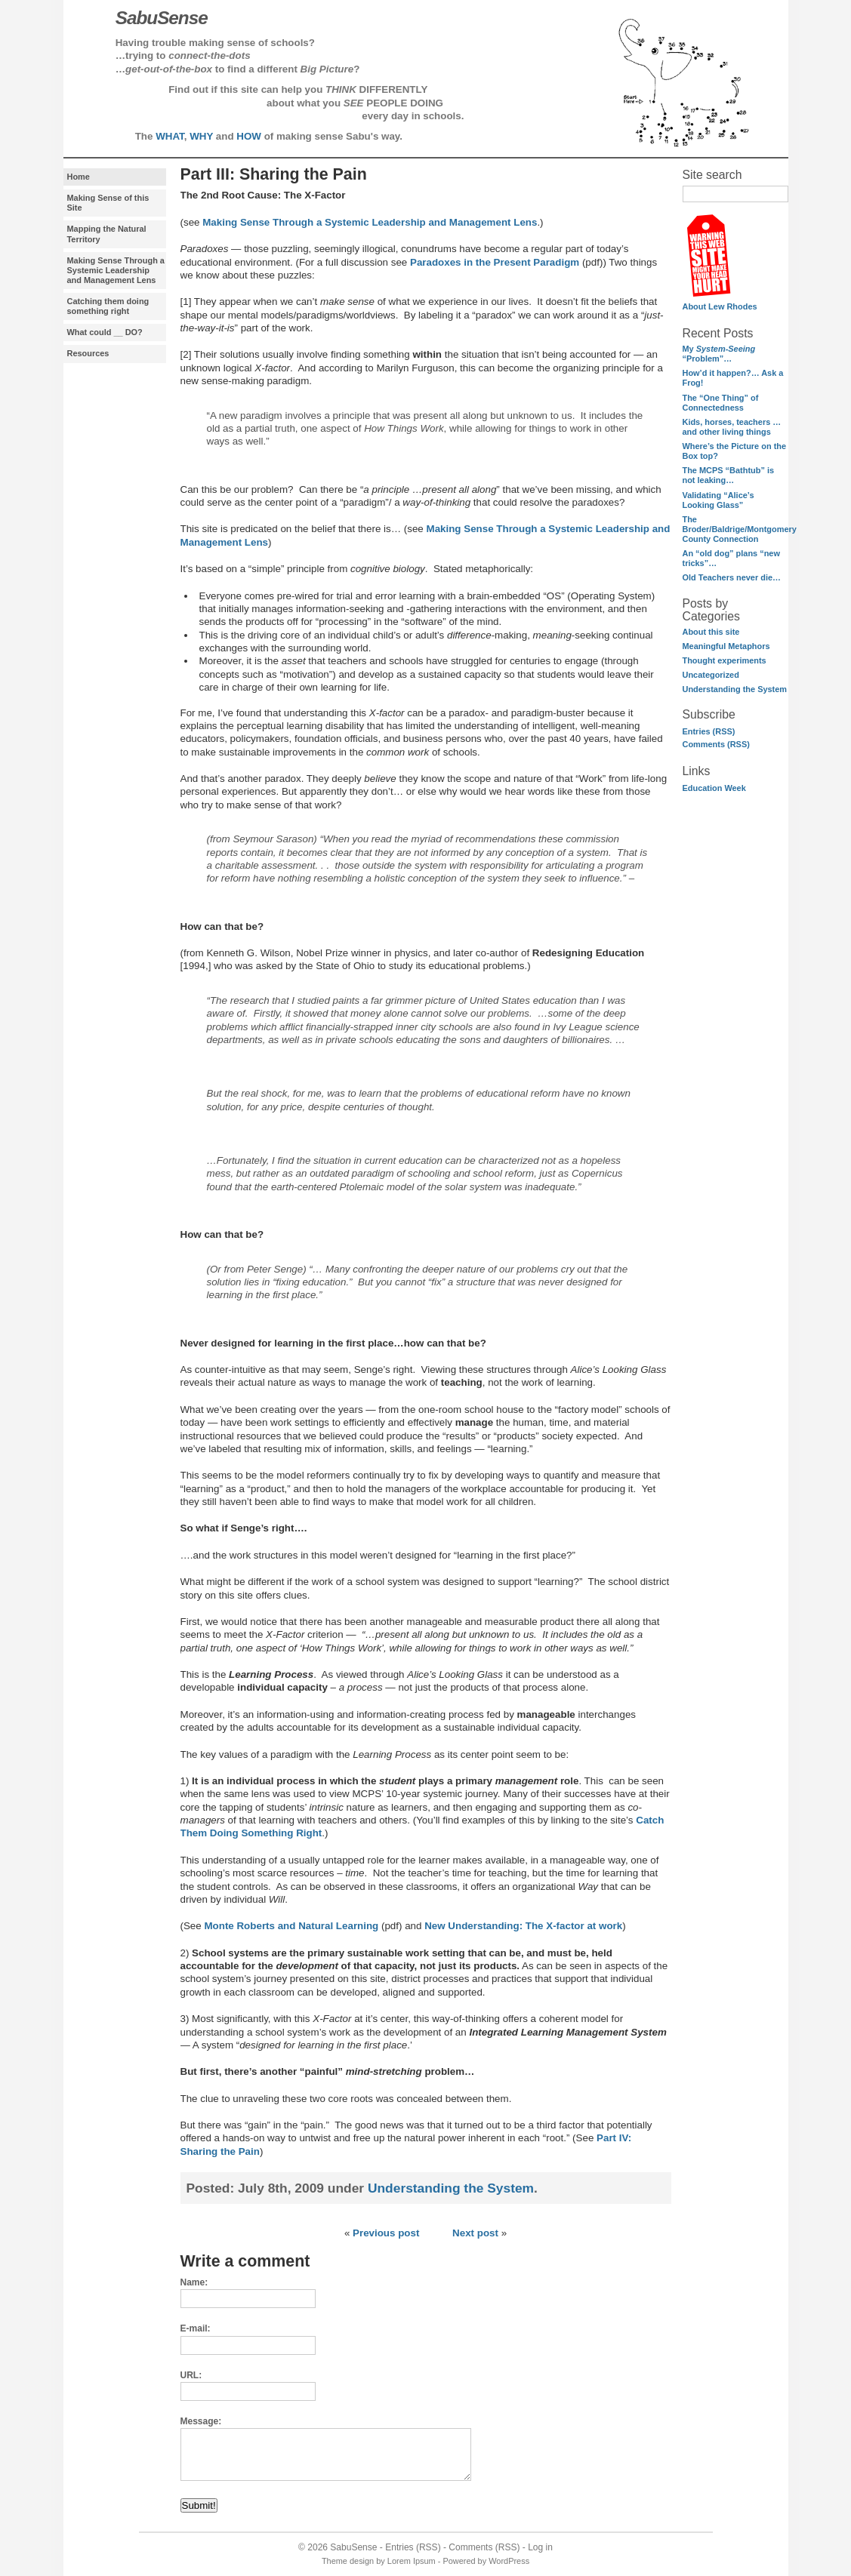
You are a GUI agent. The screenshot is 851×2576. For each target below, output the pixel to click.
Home (78, 176)
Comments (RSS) (716, 744)
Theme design (348, 2560)
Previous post (386, 2233)
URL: (191, 2375)
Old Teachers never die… (732, 577)
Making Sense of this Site (108, 202)
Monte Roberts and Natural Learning (291, 1925)
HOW (248, 136)
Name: (194, 2282)
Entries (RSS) (709, 731)
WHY (201, 136)
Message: (201, 2421)
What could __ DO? (105, 332)
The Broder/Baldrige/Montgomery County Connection (740, 529)
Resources (88, 353)
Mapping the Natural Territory (106, 233)
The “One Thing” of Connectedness (721, 402)
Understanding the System (735, 689)
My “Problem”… (719, 353)
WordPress (509, 2560)
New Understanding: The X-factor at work (523, 1925)
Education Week (714, 787)
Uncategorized (711, 674)
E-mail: (195, 2328)
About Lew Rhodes (720, 306)
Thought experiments (724, 660)
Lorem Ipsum (411, 2560)
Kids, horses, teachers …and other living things (732, 426)
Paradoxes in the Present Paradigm (494, 262)
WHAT (170, 136)
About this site (711, 631)
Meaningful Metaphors (726, 646)
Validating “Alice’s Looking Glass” (718, 500)
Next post (475, 2233)
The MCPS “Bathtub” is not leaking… (729, 475)
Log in (540, 2547)
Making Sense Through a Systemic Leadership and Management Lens (116, 270)
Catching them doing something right (108, 306)
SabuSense (353, 2547)
